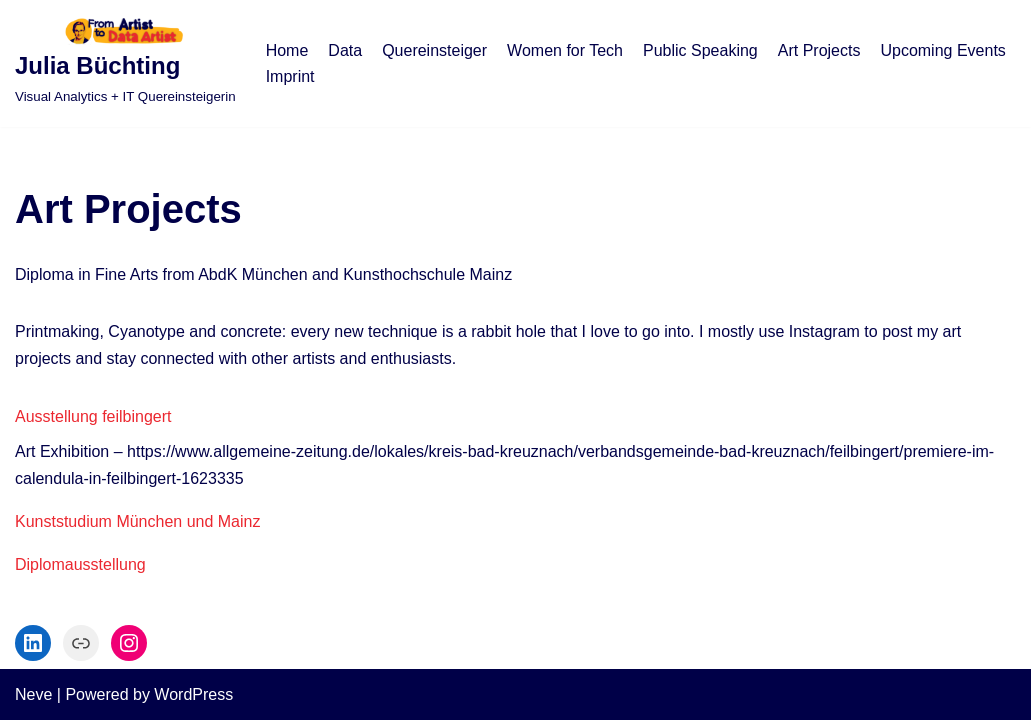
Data (345, 50)
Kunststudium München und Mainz (137, 521)
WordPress (193, 694)
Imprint (290, 76)
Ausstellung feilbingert (93, 416)
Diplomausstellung (80, 564)
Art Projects (819, 50)
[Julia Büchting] (125, 63)
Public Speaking (700, 50)
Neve (33, 694)
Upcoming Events (942, 50)
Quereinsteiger (434, 50)
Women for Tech (565, 50)
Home (287, 50)
